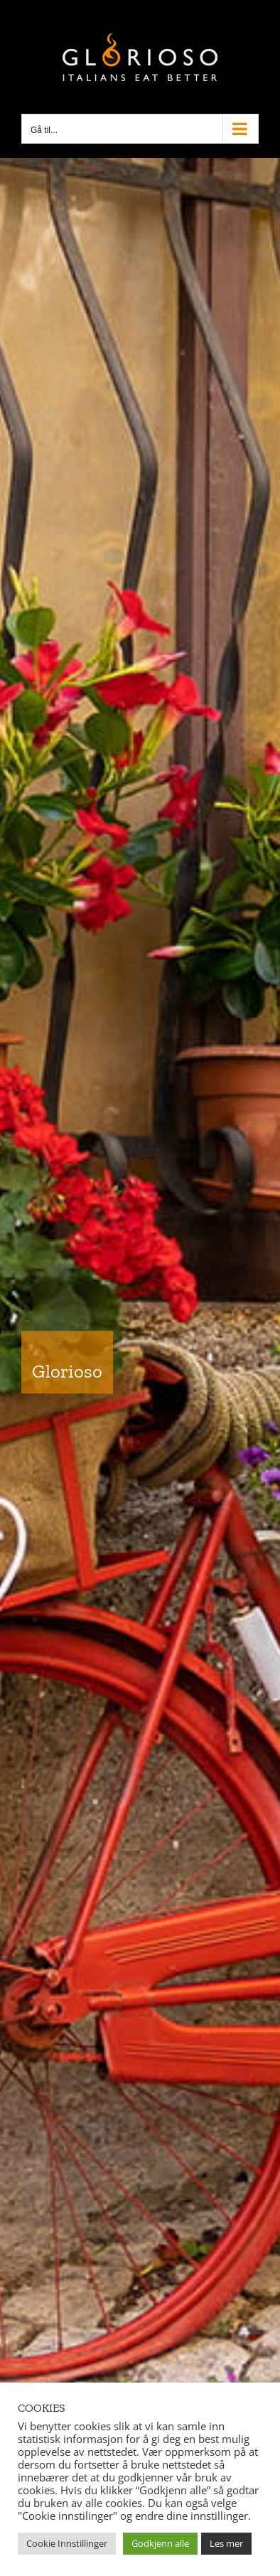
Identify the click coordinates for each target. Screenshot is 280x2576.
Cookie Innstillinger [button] (66, 2543)
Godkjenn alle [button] (160, 2543)
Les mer (226, 2543)
